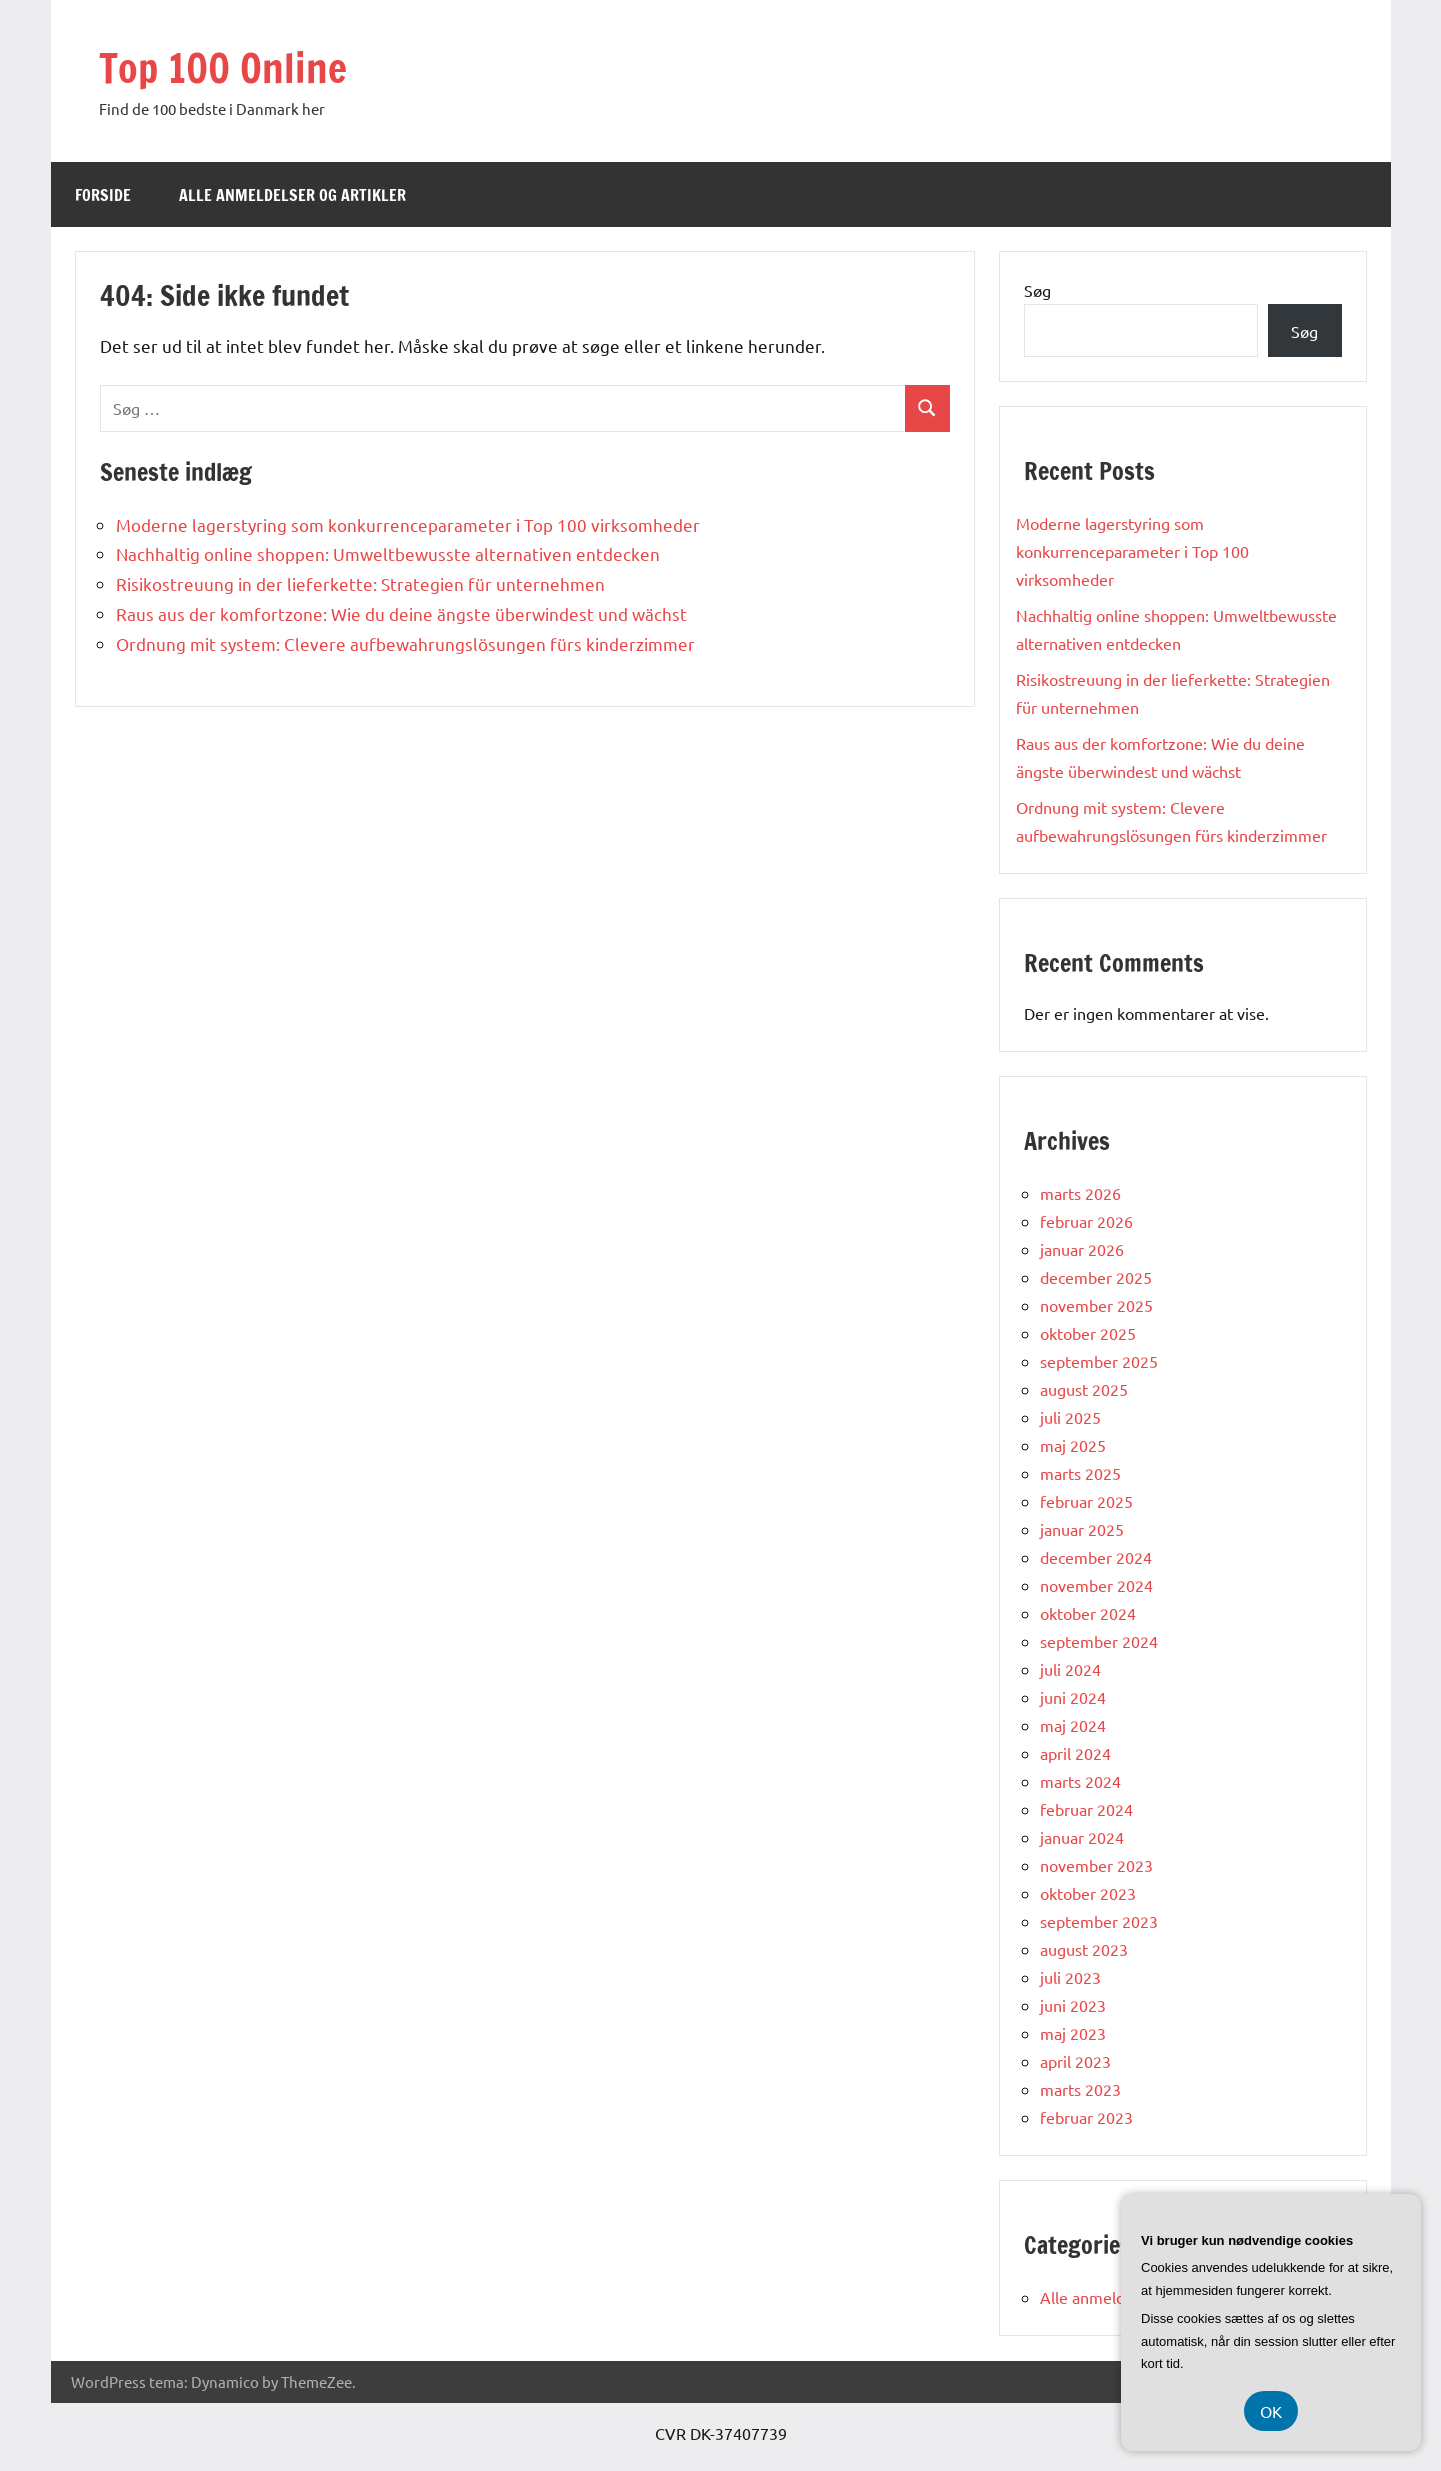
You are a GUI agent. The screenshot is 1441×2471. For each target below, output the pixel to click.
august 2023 (1084, 1949)
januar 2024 (1082, 1837)
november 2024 (1096, 1585)
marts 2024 (1080, 1781)
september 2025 (1099, 1361)
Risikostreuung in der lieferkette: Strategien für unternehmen (360, 583)
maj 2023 (1073, 2033)
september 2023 (1099, 1921)
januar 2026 (1082, 1249)
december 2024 (1096, 1557)
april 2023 (1075, 2061)
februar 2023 (1086, 2117)
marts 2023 (1080, 2089)
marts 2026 (1080, 1193)
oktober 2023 (1088, 1893)
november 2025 (1096, 1305)
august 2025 (1084, 1389)
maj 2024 (1073, 1725)
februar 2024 (1086, 1809)
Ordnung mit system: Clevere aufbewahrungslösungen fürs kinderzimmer (405, 643)
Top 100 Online (223, 67)
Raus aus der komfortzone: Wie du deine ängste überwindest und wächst (401, 613)
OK (1271, 2411)
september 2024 (1099, 1641)
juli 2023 (1070, 1977)
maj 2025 (1073, 1445)
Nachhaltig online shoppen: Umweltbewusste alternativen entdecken (388, 553)
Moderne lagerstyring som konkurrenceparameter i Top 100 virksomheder (408, 524)
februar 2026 (1086, 1221)
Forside (103, 195)
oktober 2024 (1088, 1613)
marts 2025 (1080, 1473)
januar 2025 (1082, 1529)
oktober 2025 (1088, 1333)
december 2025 (1096, 1277)
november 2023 (1096, 1865)
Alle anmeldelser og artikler (292, 195)
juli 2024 (1070, 1669)
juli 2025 (1070, 1417)
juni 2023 (1073, 2005)
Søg (1037, 290)
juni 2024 (1073, 1697)
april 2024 (1075, 1753)
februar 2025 (1086, 1501)
